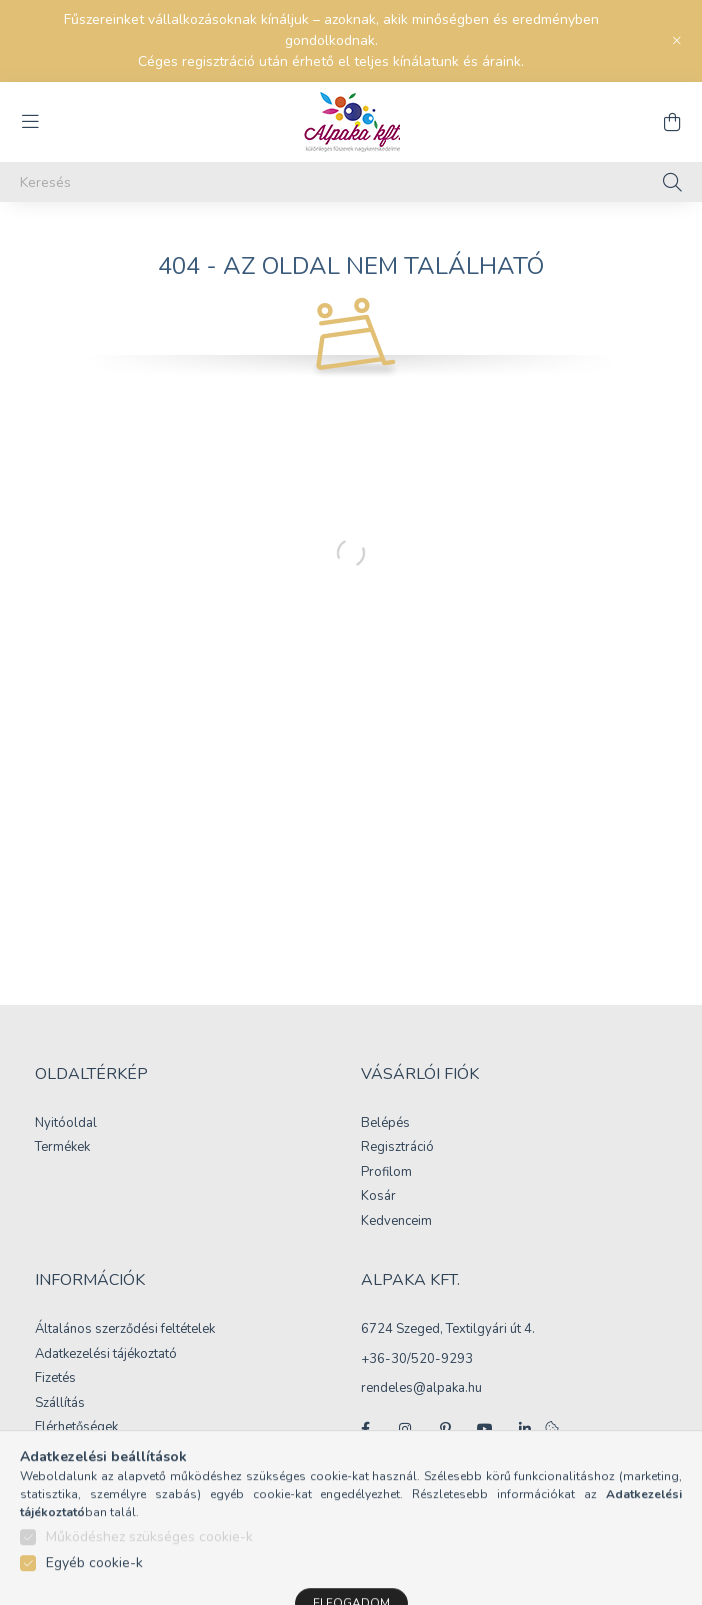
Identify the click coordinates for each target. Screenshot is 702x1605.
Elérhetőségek (76, 1428)
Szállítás (60, 1404)
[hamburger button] (30, 122)
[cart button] (672, 122)
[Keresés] (351, 182)
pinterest (445, 1429)
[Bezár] (677, 41)
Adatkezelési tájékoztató (106, 1355)
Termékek (62, 1148)
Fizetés (55, 1379)
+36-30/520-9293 (417, 1359)
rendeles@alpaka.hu (421, 1388)
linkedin (525, 1429)
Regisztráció (397, 1148)
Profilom (386, 1173)
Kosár (378, 1197)
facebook (365, 1429)
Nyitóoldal (66, 1124)
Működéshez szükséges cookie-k (149, 1572)
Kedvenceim (396, 1222)
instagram (405, 1429)
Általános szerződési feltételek (125, 1330)
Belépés (385, 1124)
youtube (485, 1429)
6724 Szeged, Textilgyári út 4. (448, 1329)
